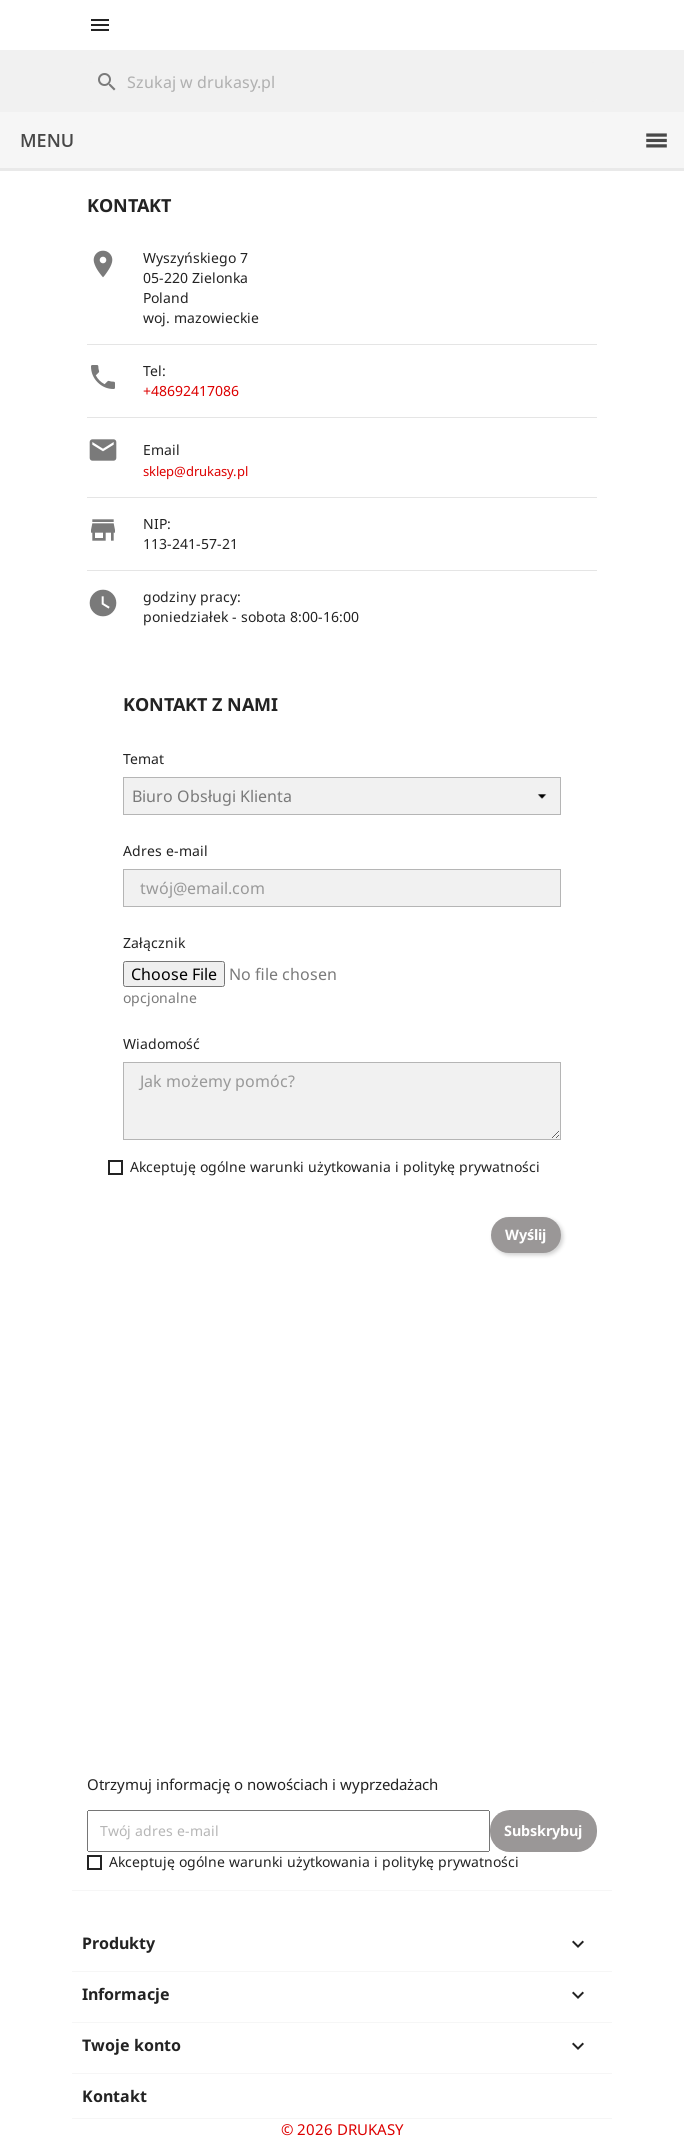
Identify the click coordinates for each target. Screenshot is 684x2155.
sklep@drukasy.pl (195, 471)
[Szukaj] (342, 82)
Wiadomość (161, 1043)
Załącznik (154, 942)
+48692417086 (191, 390)
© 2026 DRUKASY (342, 2129)
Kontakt (114, 2096)
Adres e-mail (165, 850)
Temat (143, 758)
